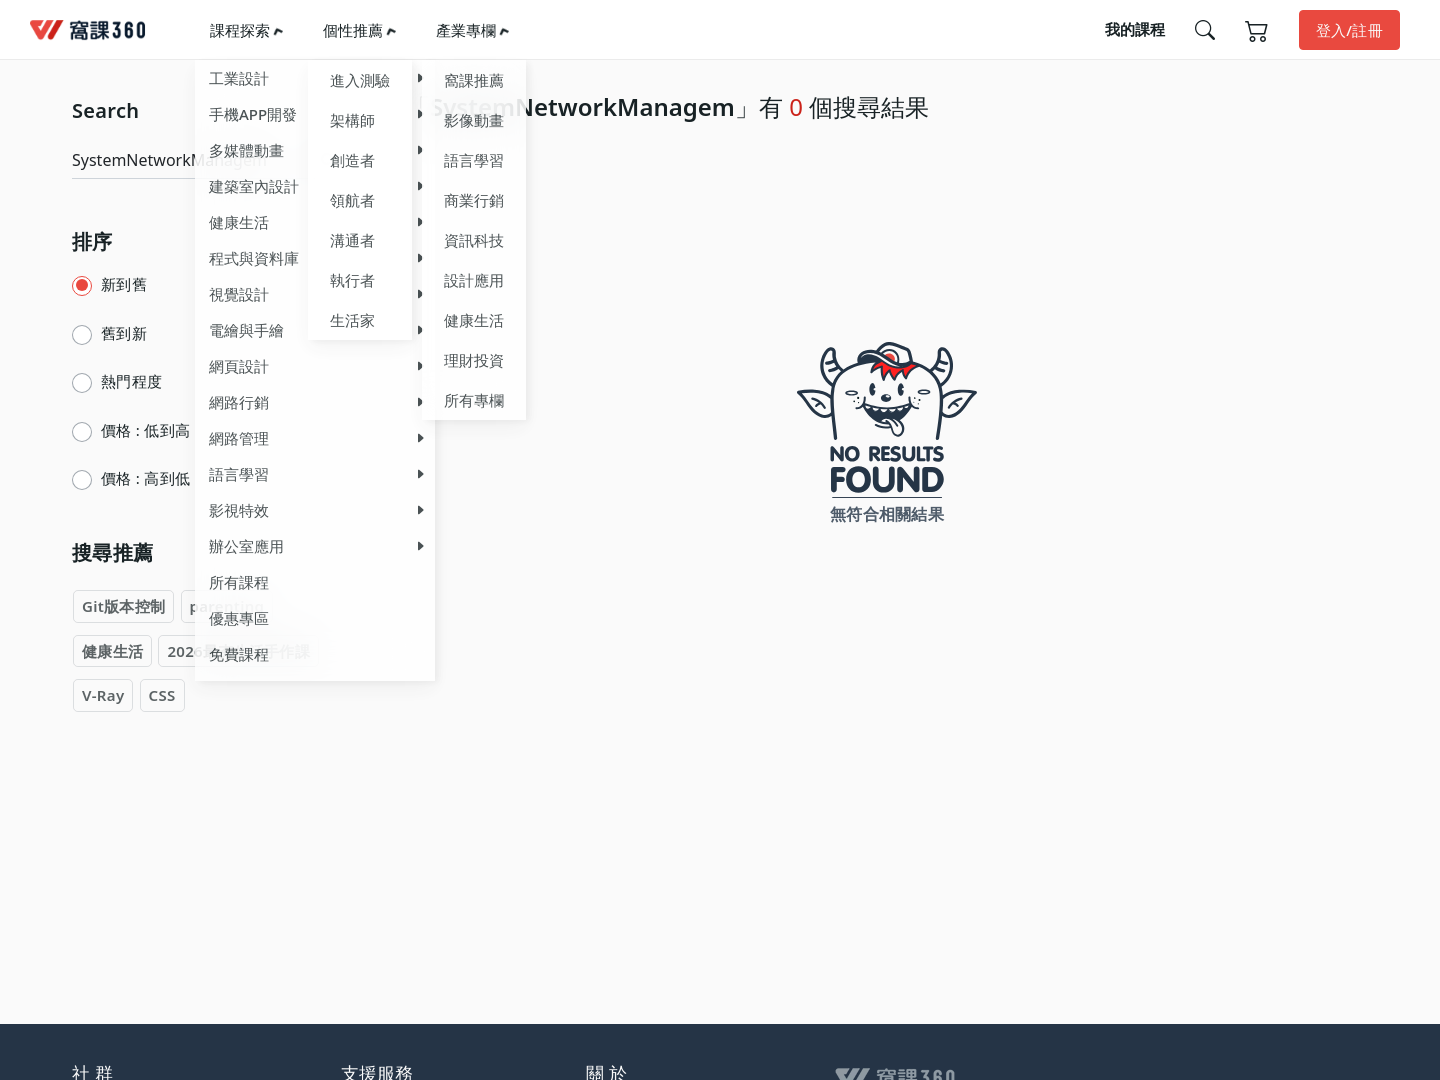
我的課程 (1135, 29)
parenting (227, 606)
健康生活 (112, 651)
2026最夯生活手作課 (238, 651)
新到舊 (124, 284)
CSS (162, 695)
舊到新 (124, 333)
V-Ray (103, 695)
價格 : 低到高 (145, 430)
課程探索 (240, 30)
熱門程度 (131, 381)
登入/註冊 (1349, 30)
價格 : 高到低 (145, 478)
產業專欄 (466, 30)
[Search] (193, 160)
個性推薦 (353, 30)
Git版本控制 (123, 606)
